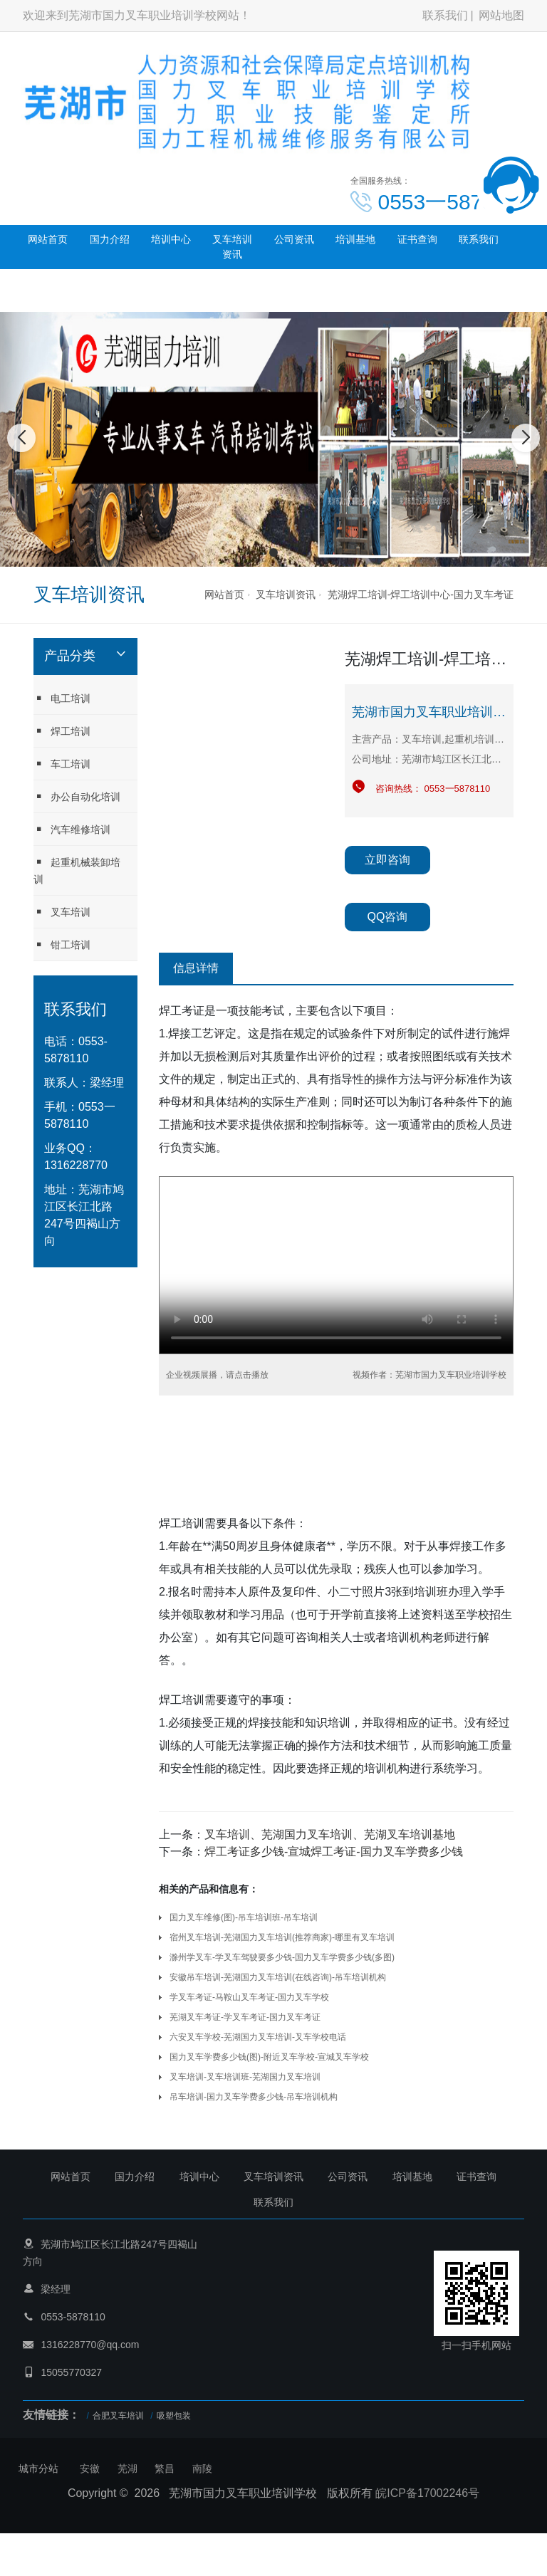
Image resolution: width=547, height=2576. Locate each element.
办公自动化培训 (76, 796)
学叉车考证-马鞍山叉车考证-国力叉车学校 (249, 1997)
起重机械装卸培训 (76, 870)
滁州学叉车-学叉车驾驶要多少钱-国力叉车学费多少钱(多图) (282, 1957)
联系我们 (445, 15)
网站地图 (501, 15)
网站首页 (48, 239)
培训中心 (171, 239)
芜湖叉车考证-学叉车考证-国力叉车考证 (245, 2017)
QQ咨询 (388, 917)
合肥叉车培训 (118, 2416)
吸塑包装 (174, 2416)
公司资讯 (294, 239)
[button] (257, 552)
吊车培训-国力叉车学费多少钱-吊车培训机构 (254, 2097)
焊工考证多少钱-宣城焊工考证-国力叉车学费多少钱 (333, 1851)
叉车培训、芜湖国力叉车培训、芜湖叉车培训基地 (329, 1834)
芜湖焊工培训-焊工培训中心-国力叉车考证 (421, 594)
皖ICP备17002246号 (427, 2493)
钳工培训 (61, 944)
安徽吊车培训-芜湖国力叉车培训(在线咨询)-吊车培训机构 (278, 1977)
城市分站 (38, 2468)
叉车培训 (61, 912)
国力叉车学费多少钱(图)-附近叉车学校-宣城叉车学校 (269, 2057)
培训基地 (355, 239)
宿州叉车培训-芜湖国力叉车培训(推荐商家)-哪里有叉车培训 (282, 1937)
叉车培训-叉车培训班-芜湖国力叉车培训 (245, 2077)
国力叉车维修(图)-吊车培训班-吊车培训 (244, 1917)
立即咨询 (387, 860)
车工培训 (61, 764)
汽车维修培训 (71, 829)
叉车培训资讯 (232, 247)
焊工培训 (61, 731)
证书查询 (417, 239)
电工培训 (61, 698)
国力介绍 (110, 239)
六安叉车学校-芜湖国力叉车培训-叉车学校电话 (258, 2037)
